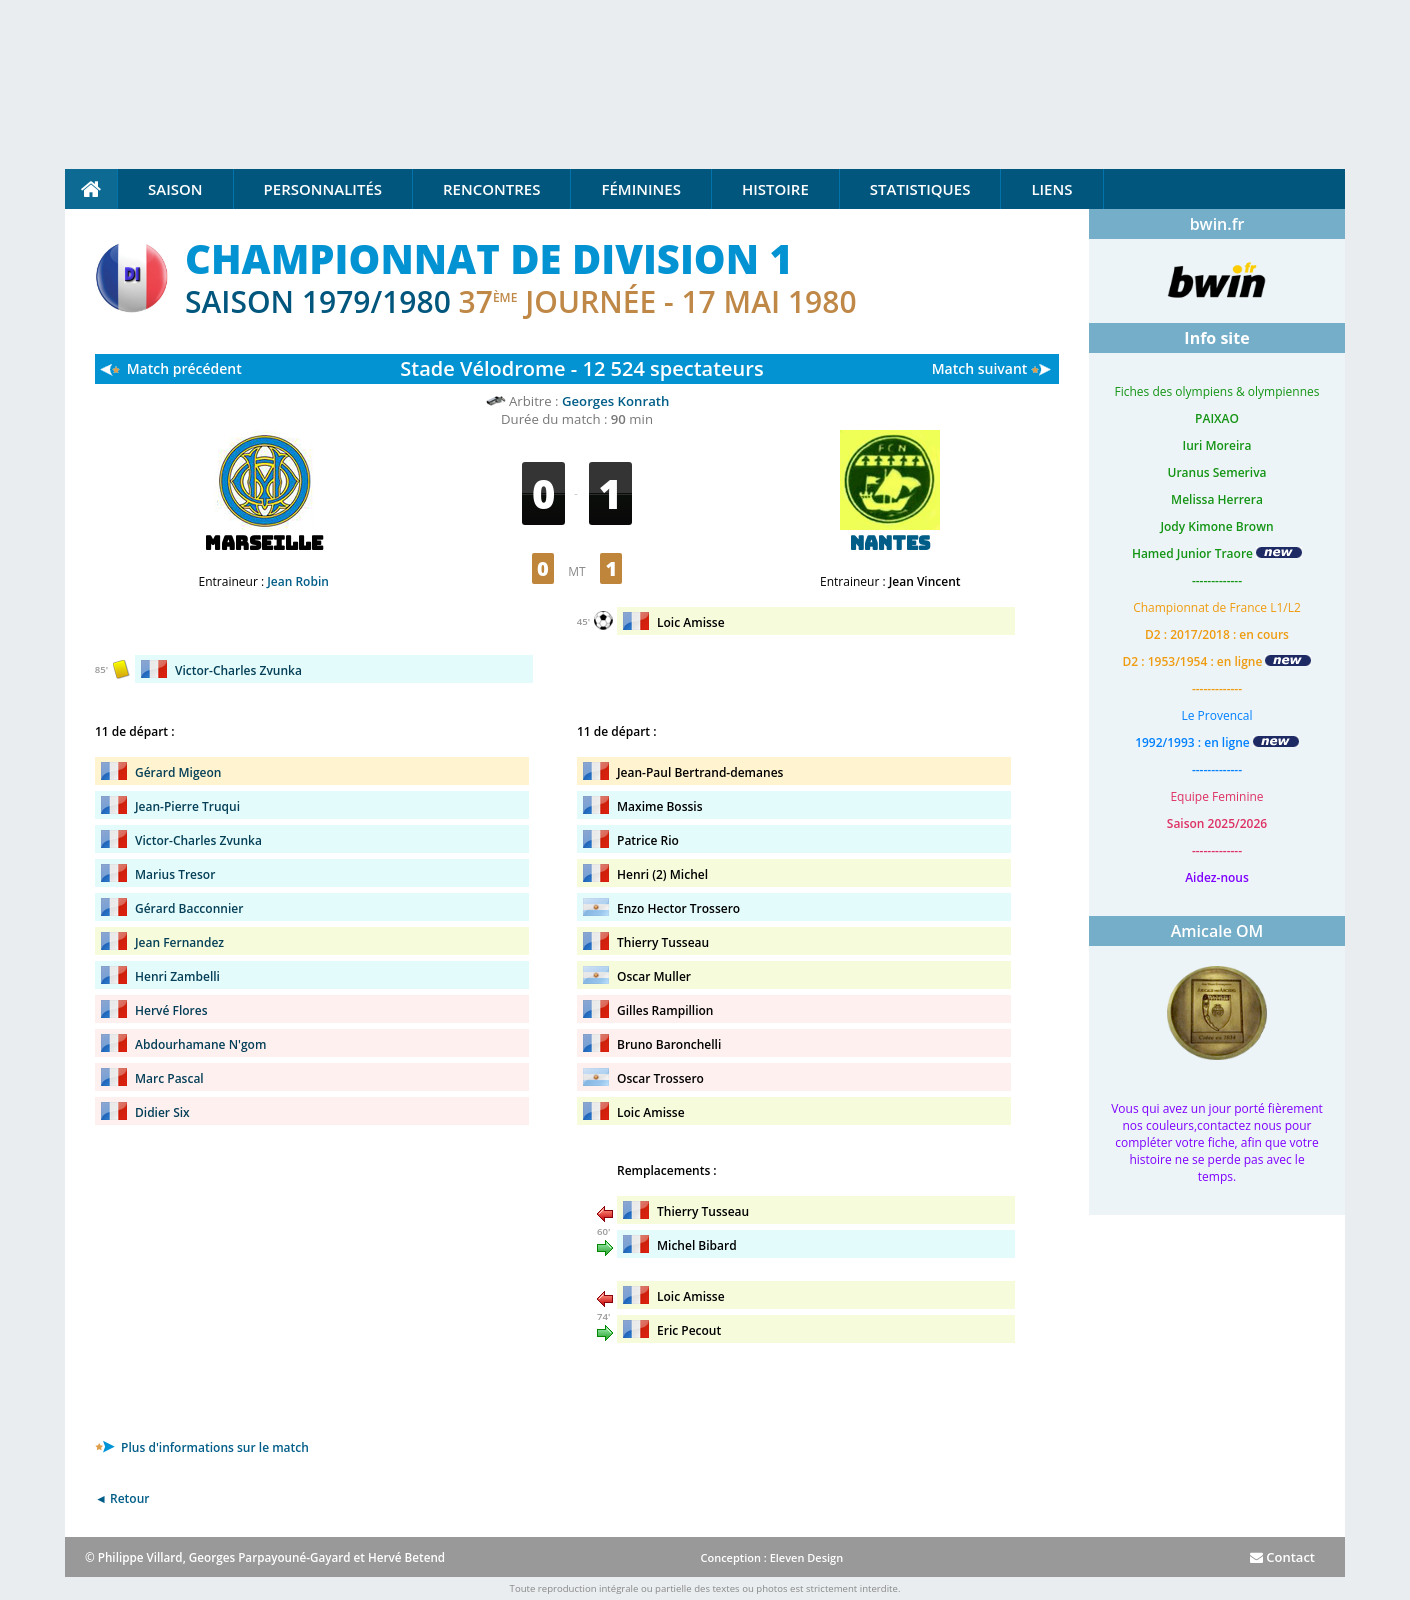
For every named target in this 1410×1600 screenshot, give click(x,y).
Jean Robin (298, 581)
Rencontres (491, 189)
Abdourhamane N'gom (200, 1044)
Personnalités (323, 189)
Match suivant (980, 368)
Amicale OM (1217, 931)
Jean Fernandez (179, 942)
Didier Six (162, 1112)
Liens (1051, 189)
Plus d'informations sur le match (202, 1447)
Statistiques (920, 189)
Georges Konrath (615, 401)
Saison (175, 189)
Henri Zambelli (177, 976)
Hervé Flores (171, 1010)
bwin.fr (1217, 224)
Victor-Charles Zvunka (238, 670)
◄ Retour (122, 1498)
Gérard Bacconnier (189, 908)
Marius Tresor (175, 874)
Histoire (775, 189)
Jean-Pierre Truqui (187, 806)
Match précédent (184, 368)
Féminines (640, 189)
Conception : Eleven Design (771, 1557)
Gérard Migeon (178, 772)
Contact (1282, 1557)
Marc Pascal (169, 1078)
